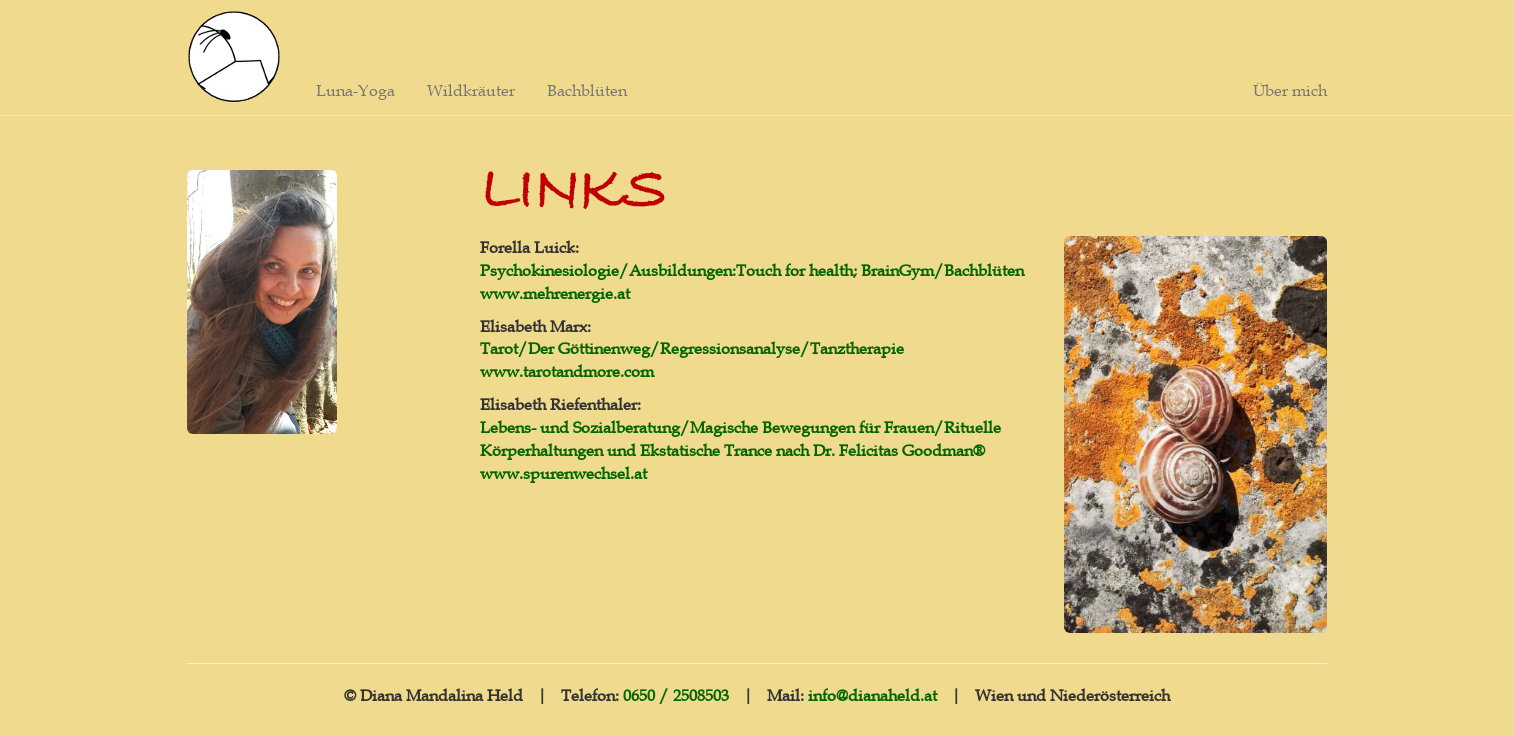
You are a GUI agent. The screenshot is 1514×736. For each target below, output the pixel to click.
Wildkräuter (471, 90)
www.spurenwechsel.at (563, 473)
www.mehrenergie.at (555, 293)
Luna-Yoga (355, 90)
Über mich (1290, 90)
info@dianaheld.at (872, 695)
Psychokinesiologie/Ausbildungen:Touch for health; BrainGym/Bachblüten (752, 270)
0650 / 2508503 (676, 695)
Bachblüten (587, 90)
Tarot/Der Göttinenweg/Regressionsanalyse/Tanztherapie (692, 348)
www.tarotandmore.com (567, 371)
